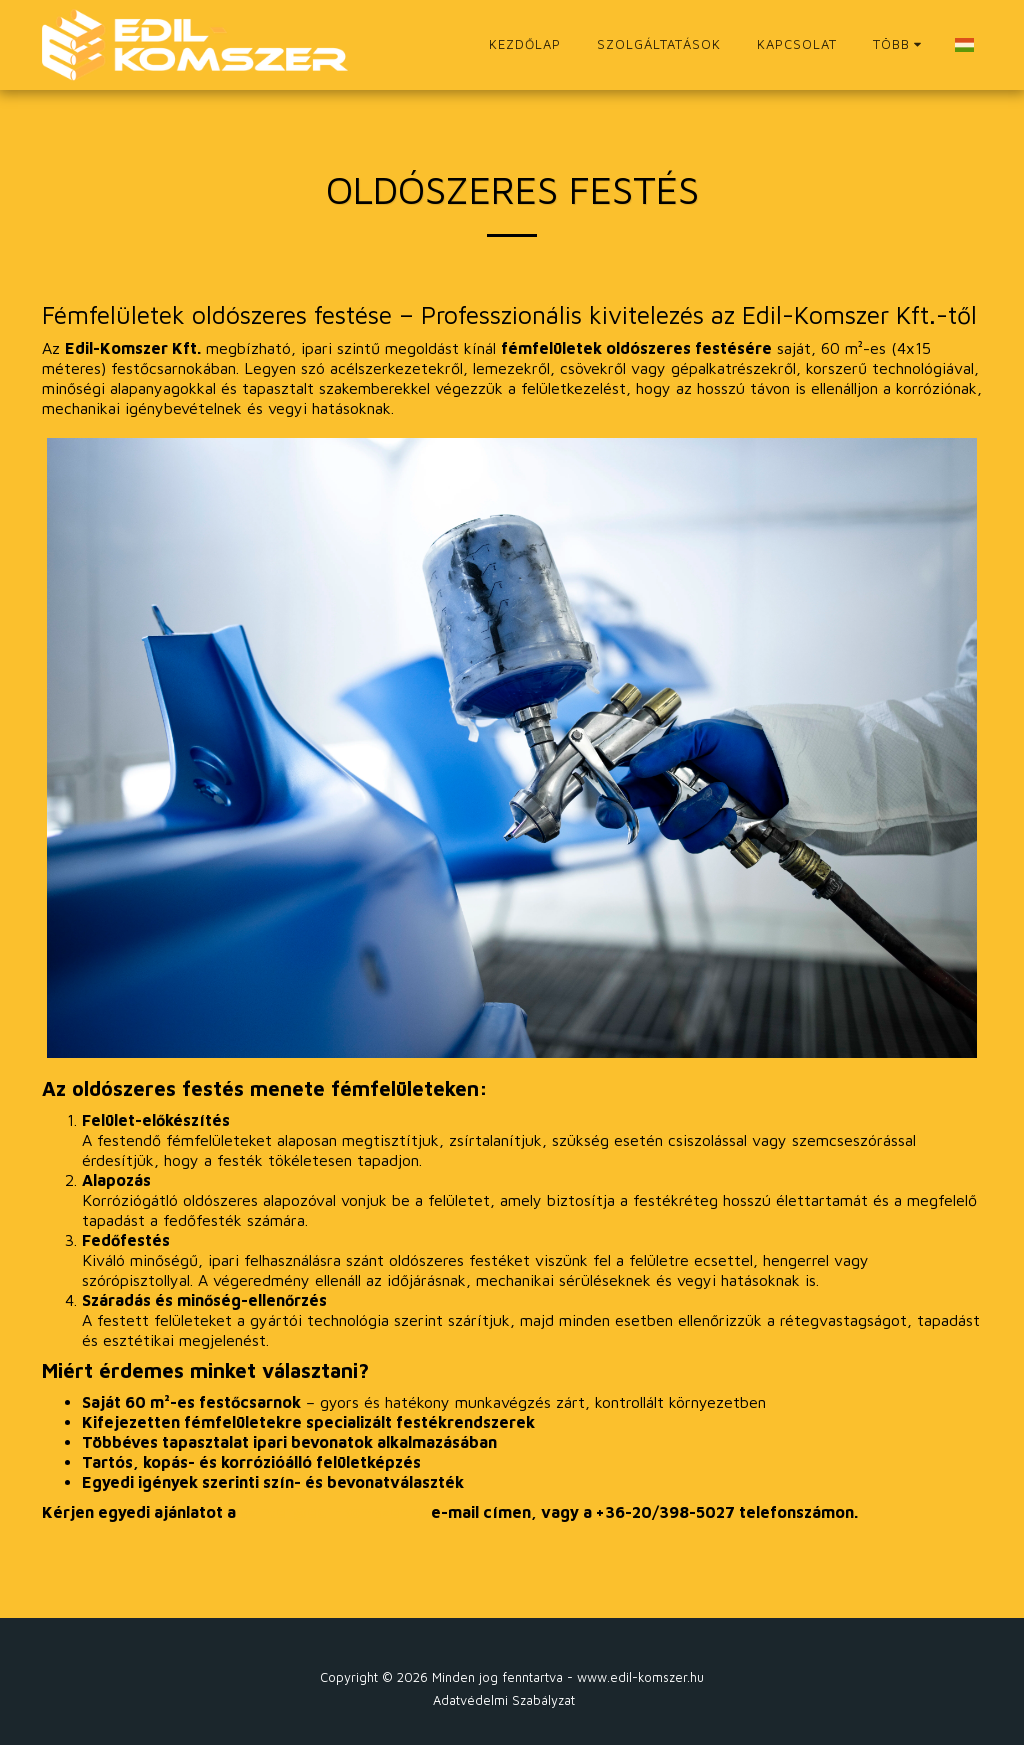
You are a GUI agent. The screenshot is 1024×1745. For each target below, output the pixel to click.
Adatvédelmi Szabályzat (504, 1700)
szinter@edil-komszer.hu (333, 1512)
